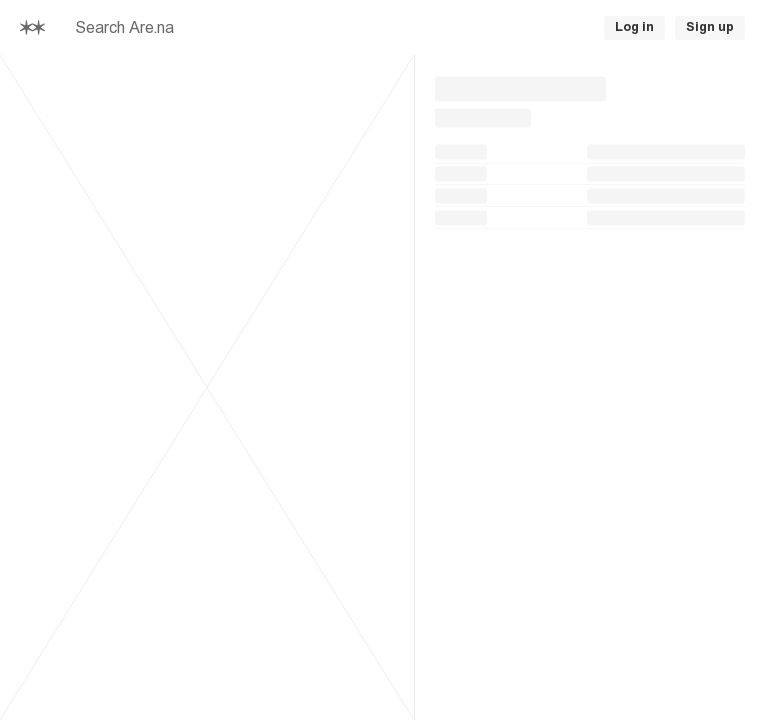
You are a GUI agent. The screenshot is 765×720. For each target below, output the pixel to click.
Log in (634, 27)
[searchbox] (284, 28)
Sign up (710, 27)
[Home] (32, 27)
